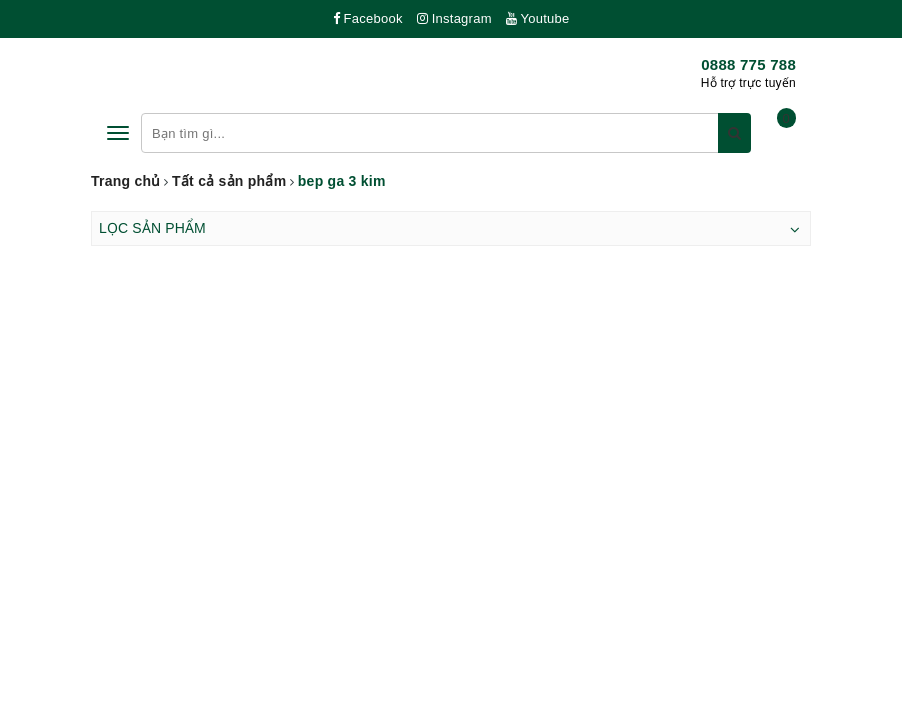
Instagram (454, 18)
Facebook (368, 18)
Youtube (538, 18)
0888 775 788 (748, 64)
